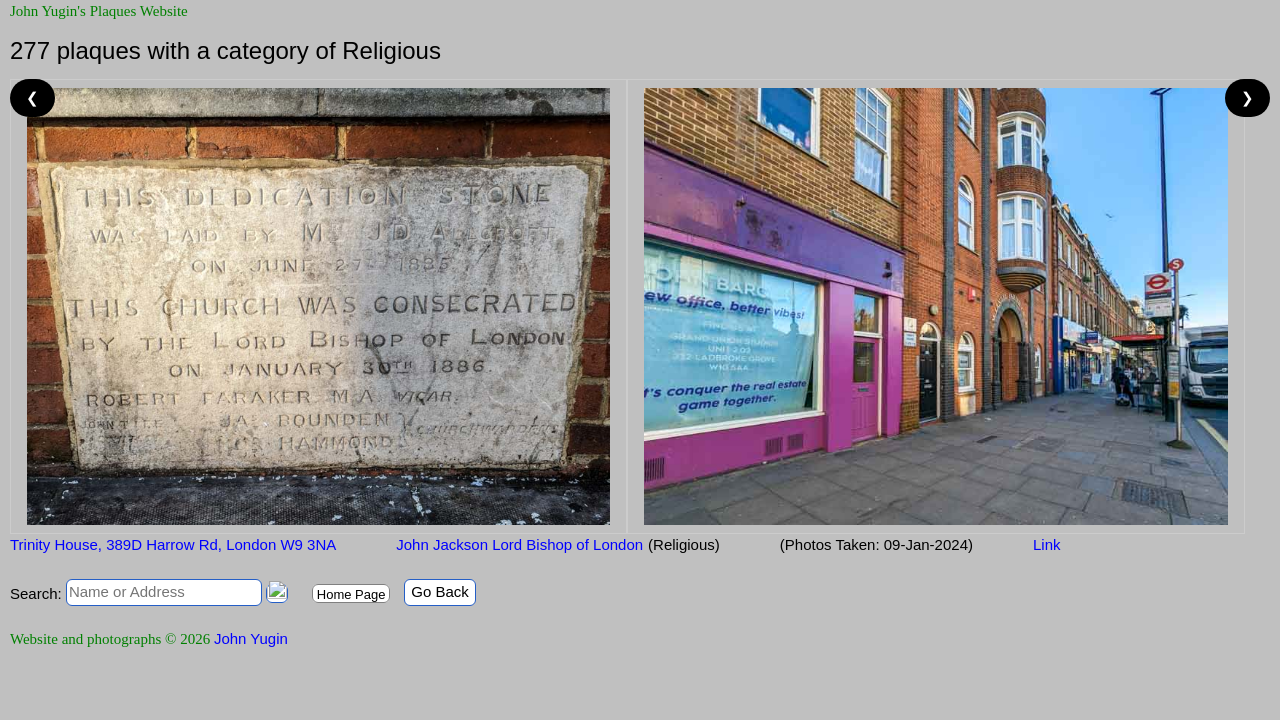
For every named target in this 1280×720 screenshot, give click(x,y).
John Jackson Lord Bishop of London (519, 544)
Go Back (440, 591)
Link (1047, 544)
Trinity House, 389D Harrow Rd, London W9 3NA (173, 544)
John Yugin (251, 638)
